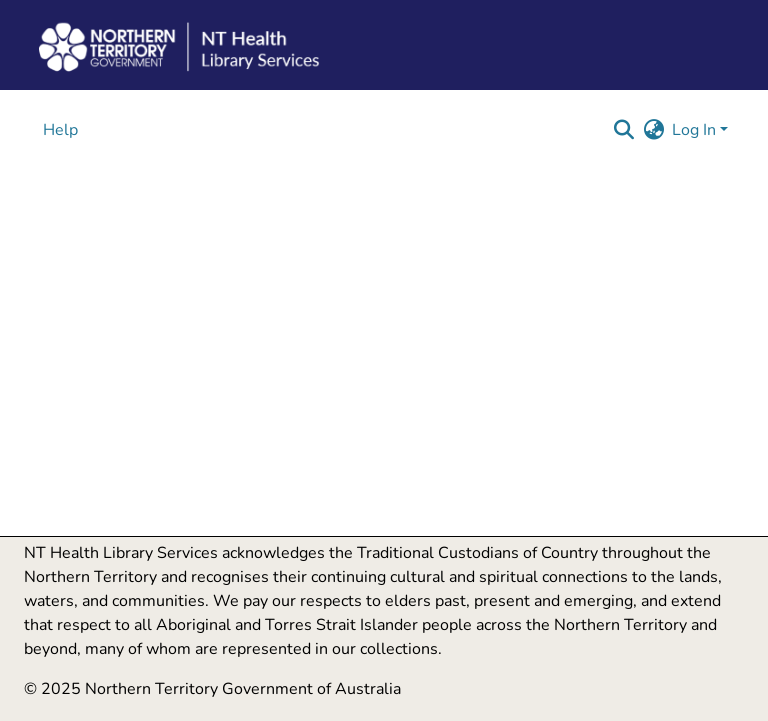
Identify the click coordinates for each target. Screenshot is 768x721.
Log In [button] (696, 130)
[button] (623, 130)
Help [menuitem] (60, 130)
